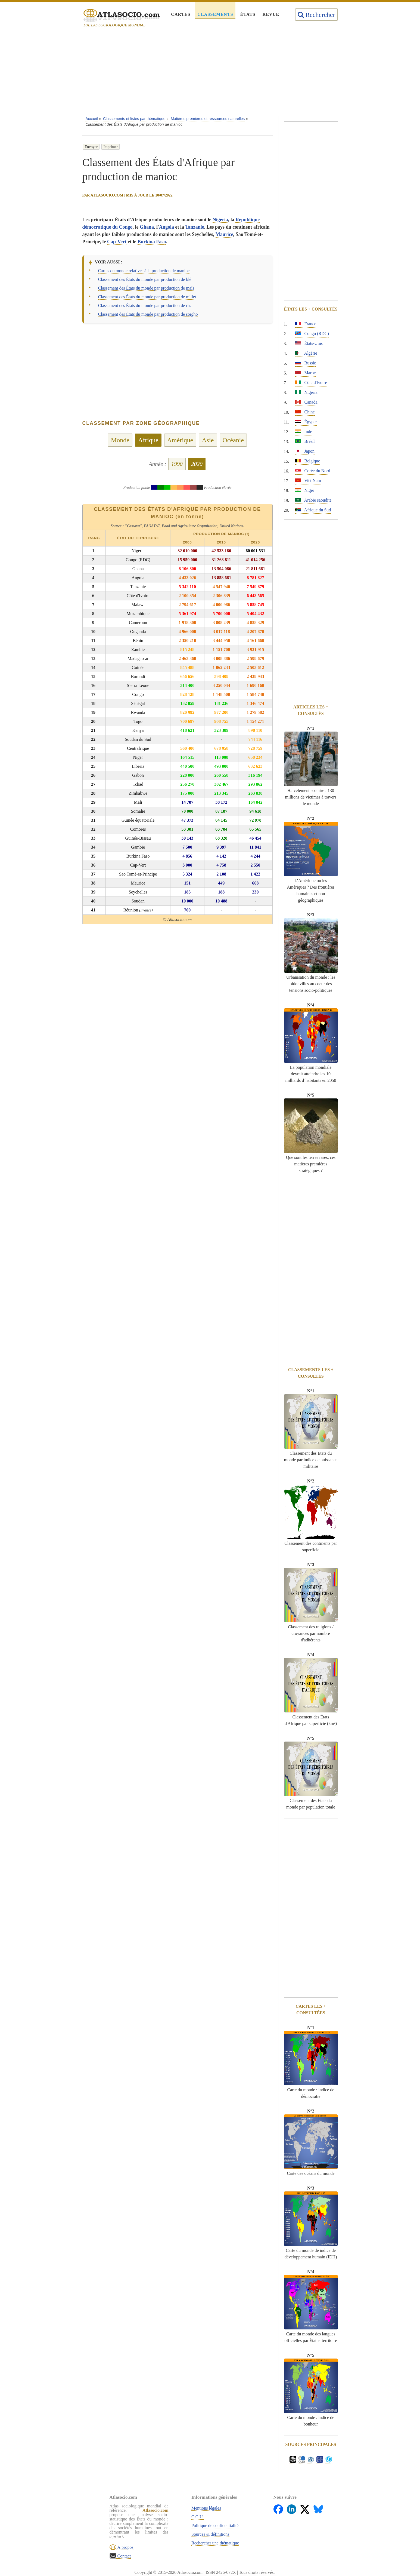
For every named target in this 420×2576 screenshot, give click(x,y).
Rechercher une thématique (215, 2543)
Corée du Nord (312, 470)
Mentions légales (206, 2508)
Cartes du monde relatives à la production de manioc (144, 270)
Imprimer (110, 147)
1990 (177, 464)
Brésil (305, 441)
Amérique (180, 440)
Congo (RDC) (312, 333)
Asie (208, 440)
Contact (123, 2556)
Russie (305, 363)
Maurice (224, 234)
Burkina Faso (152, 241)
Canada (306, 402)
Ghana (147, 227)
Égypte (306, 421)
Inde (303, 431)
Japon (305, 451)
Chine (305, 412)
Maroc (305, 372)
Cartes (180, 14)
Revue (270, 14)
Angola (166, 227)
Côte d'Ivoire (311, 382)
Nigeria (220, 219)
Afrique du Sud (313, 510)
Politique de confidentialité (214, 2525)
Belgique (307, 461)
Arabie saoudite (313, 500)
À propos (124, 2547)
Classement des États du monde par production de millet (147, 296)
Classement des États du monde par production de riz (144, 305)
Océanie (233, 440)
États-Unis (309, 343)
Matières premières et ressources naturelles (208, 118)
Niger (304, 490)
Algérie (306, 353)
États (248, 14)
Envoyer (91, 147)
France (305, 323)
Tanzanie (194, 227)
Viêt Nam (308, 480)
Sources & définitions (210, 2534)
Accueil (91, 118)
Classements (215, 14)
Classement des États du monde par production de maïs (146, 288)
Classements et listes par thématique (134, 118)
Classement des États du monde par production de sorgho (148, 314)
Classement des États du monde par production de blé (144, 279)
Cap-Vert (116, 241)
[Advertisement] (210, 73)
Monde (120, 440)
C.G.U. (197, 2516)
